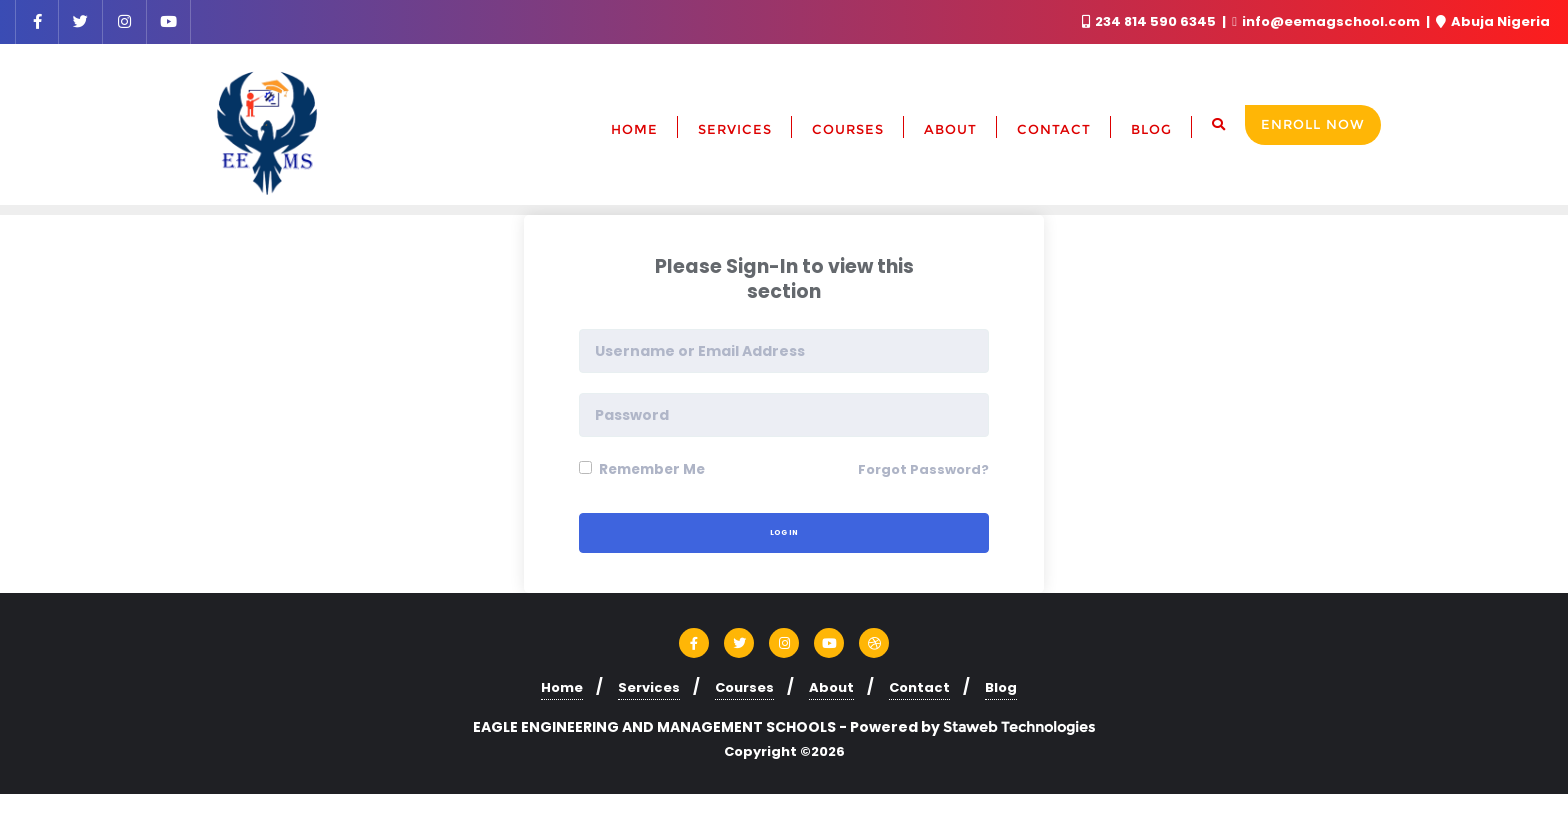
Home (562, 686)
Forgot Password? (923, 469)
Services (649, 686)
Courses (744, 686)
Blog (1001, 686)
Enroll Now (1313, 124)
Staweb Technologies (1019, 726)
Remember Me (645, 469)
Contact (919, 686)
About (831, 686)
